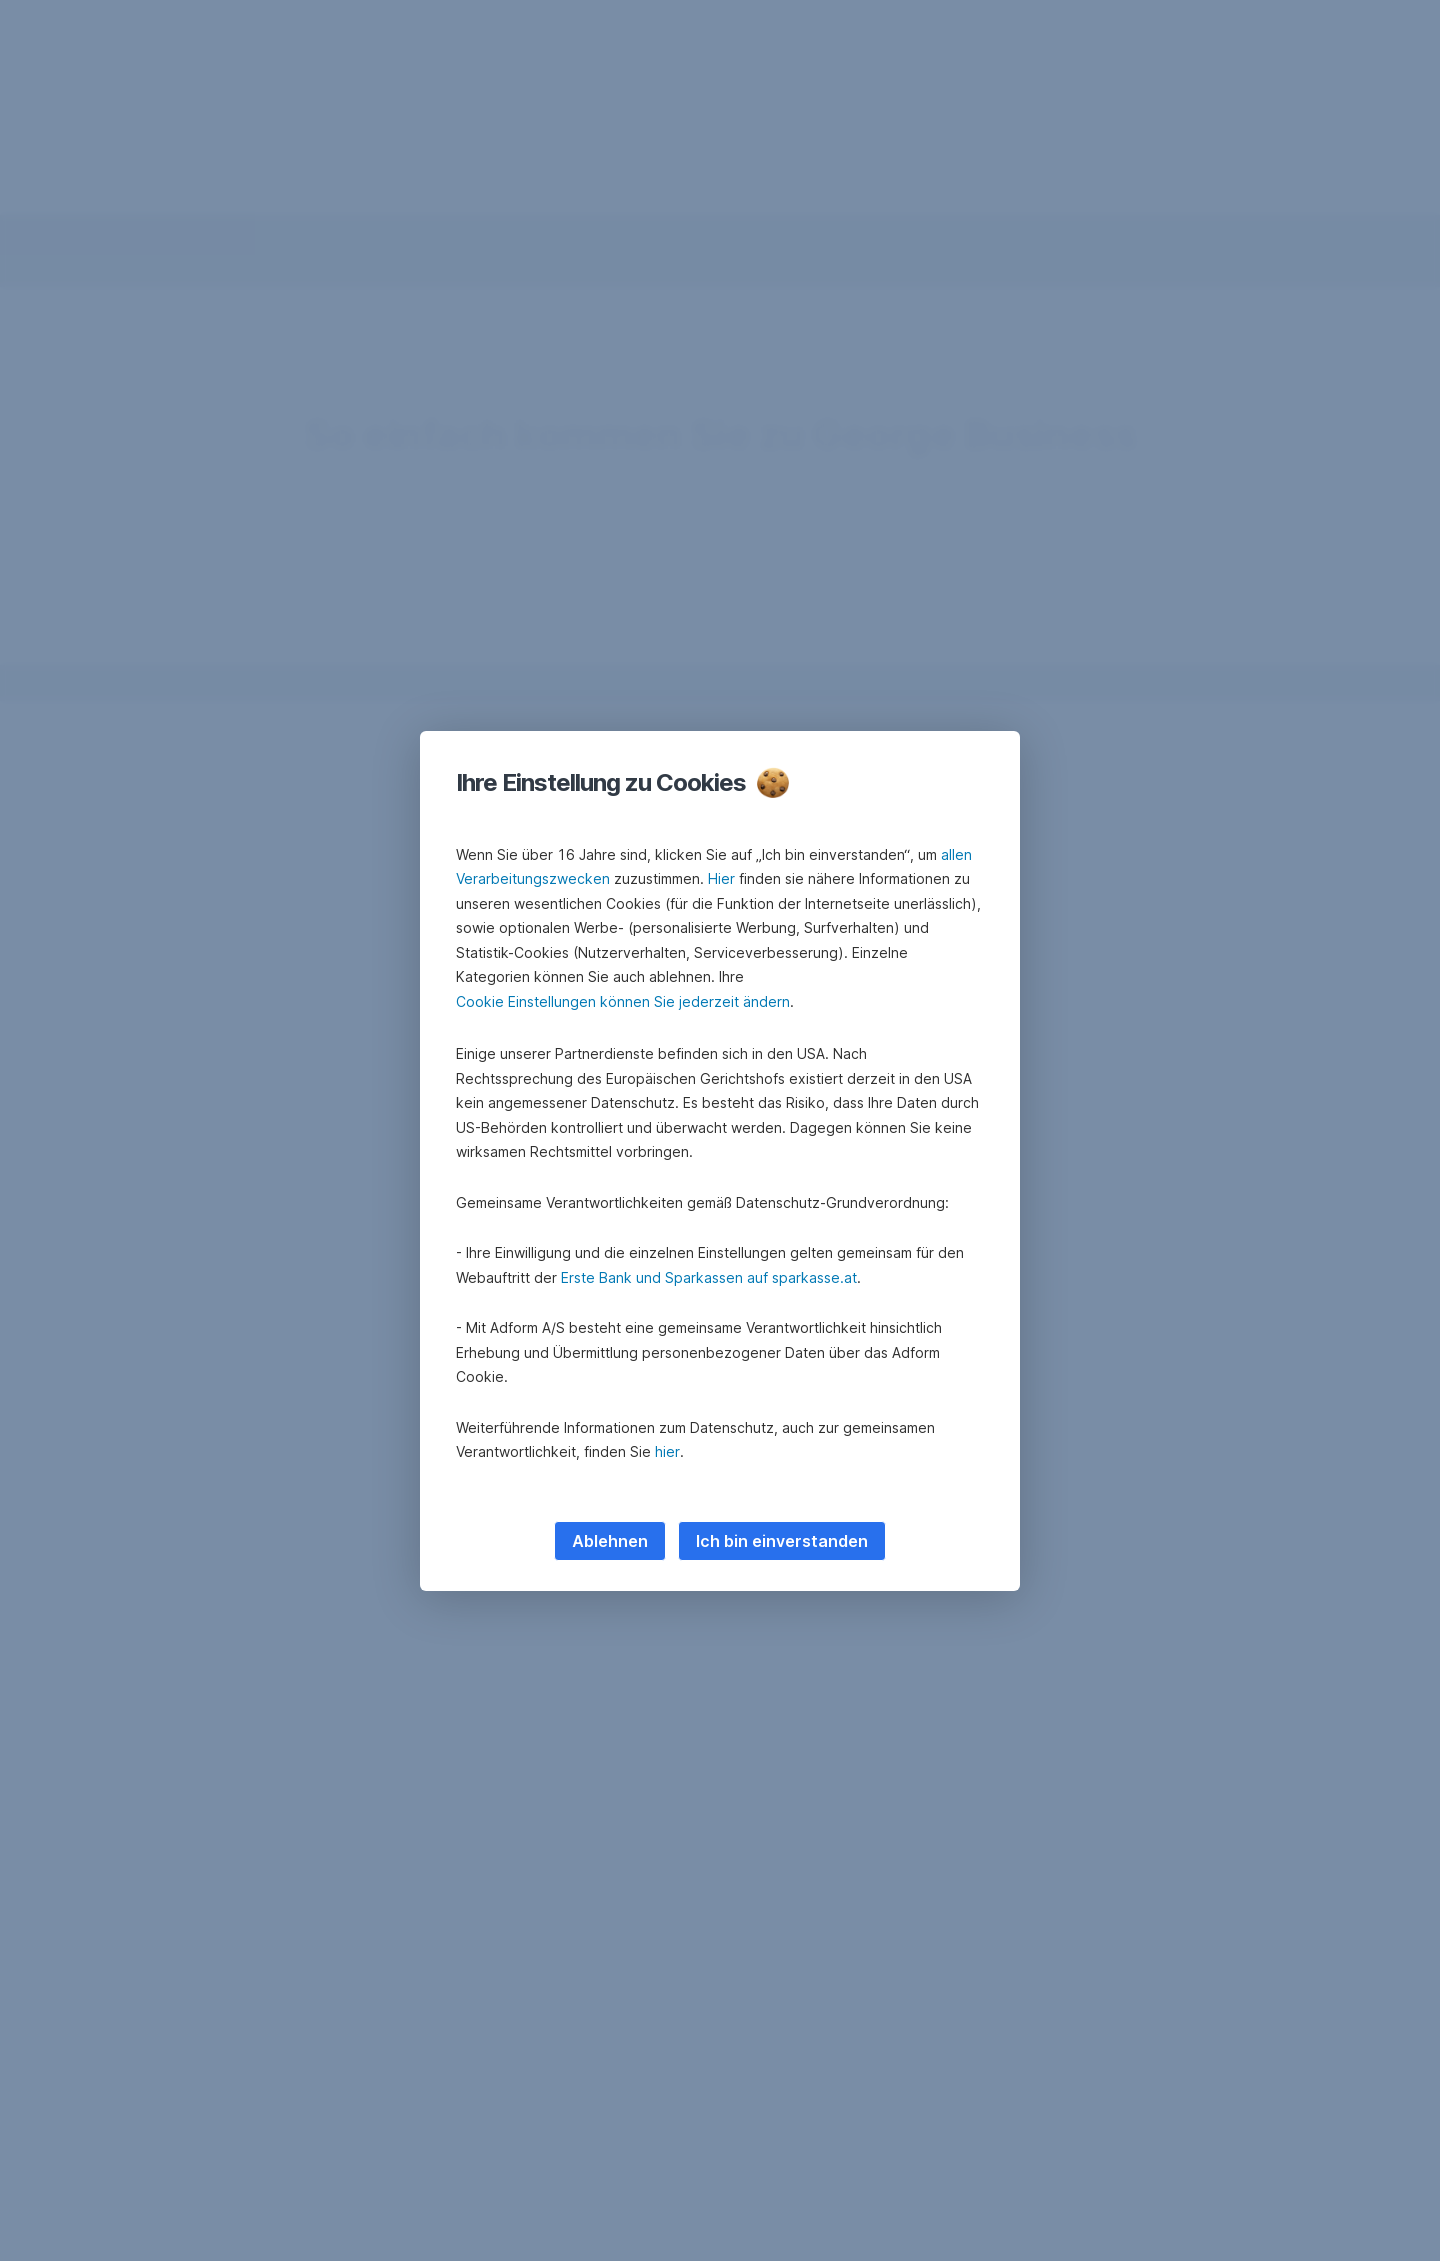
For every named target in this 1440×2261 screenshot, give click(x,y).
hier (667, 1451)
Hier (721, 878)
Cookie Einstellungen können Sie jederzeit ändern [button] (623, 1001)
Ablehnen (610, 1541)
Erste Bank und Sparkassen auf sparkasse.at (709, 1277)
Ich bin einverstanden (782, 1541)
